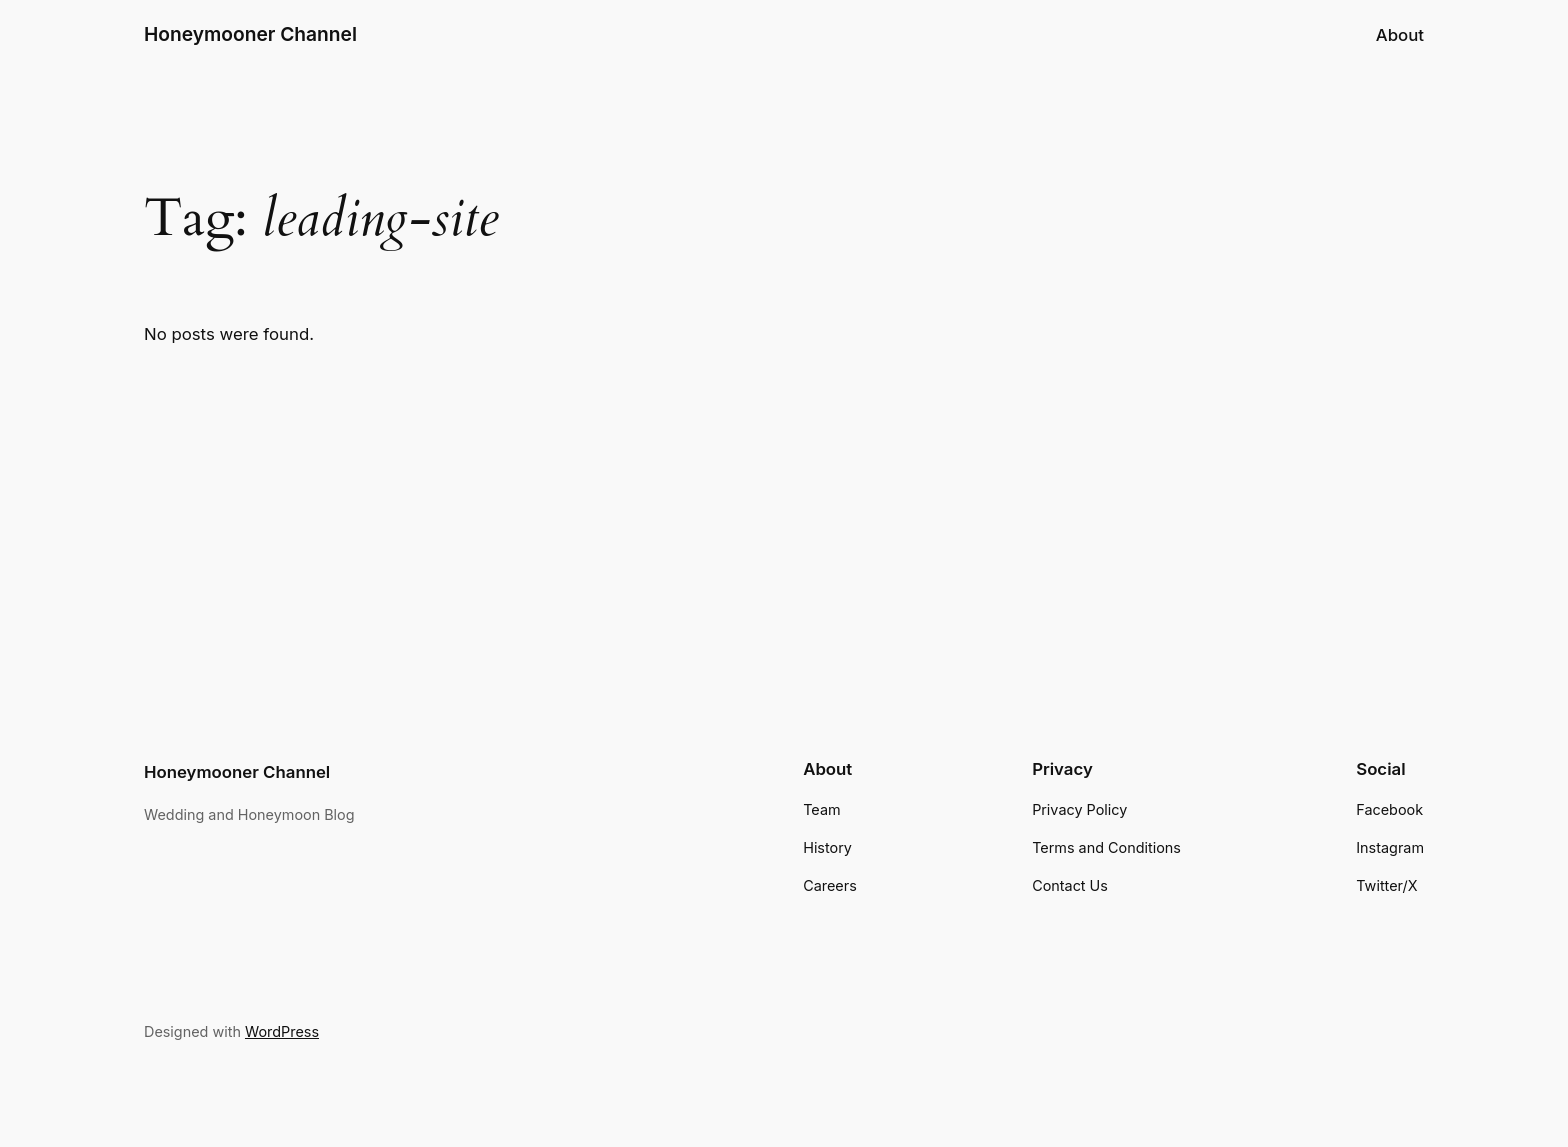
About (1400, 35)
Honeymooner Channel (250, 34)
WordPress (282, 1031)
